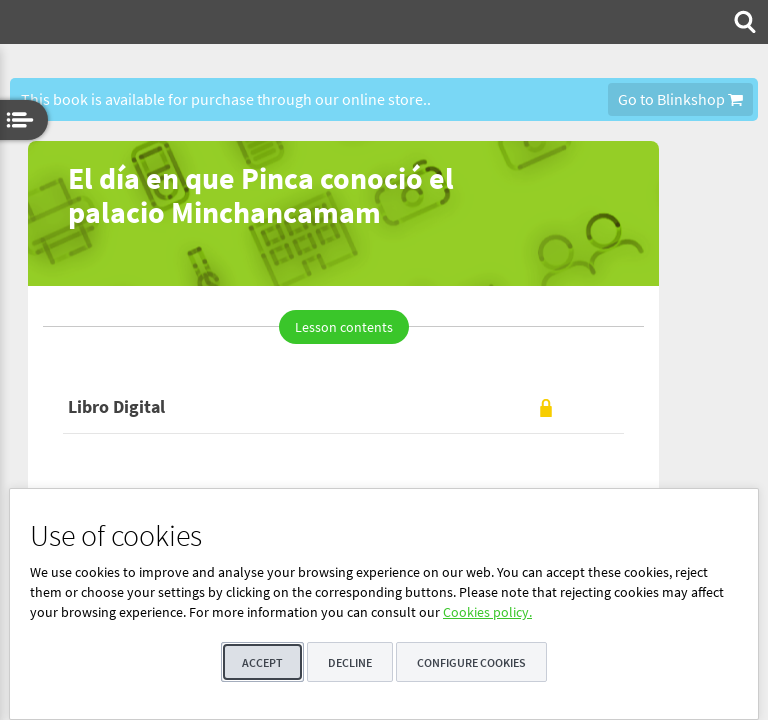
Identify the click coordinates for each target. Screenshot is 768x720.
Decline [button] (350, 662)
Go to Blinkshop (680, 99)
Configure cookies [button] (471, 662)
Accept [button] (262, 662)
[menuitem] (743, 22)
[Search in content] (743, 22)
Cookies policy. (487, 612)
